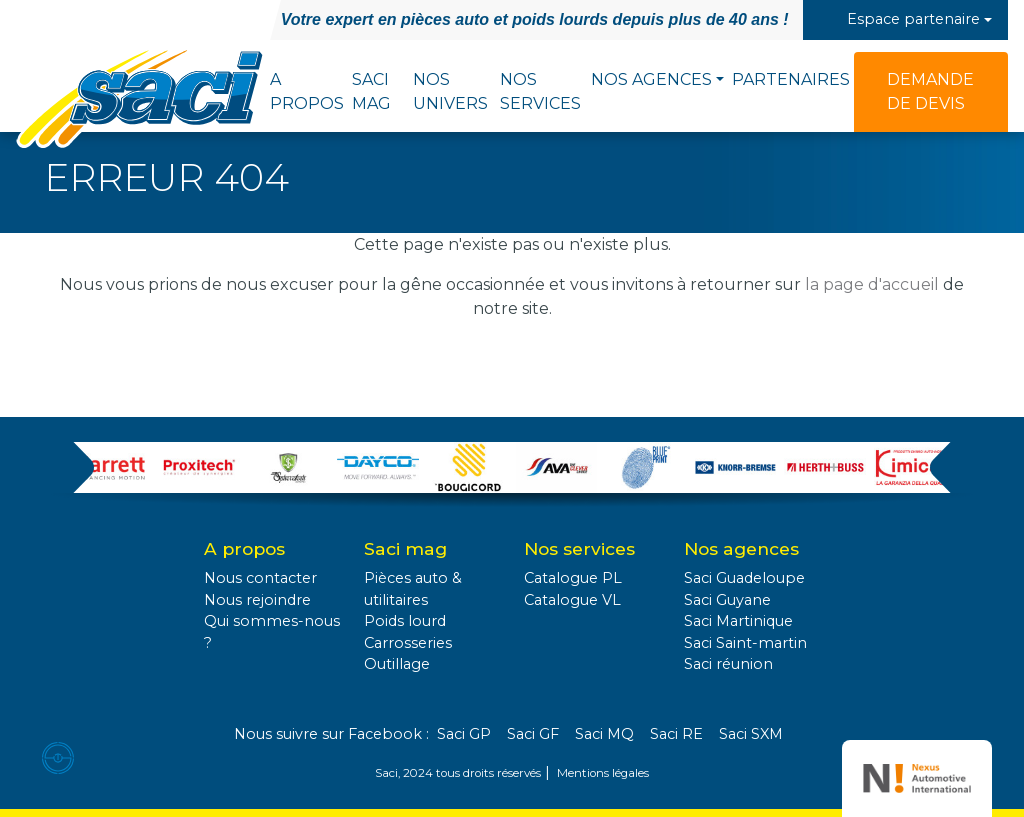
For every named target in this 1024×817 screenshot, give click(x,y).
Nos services (540, 91)
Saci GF (533, 734)
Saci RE (676, 734)
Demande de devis (930, 91)
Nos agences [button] (651, 79)
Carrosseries (408, 643)
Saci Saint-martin (745, 643)
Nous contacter (260, 578)
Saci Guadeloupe (744, 578)
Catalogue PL (573, 578)
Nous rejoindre (257, 600)
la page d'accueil (872, 284)
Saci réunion (728, 664)
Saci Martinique (738, 621)
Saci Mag (371, 91)
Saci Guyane (727, 600)
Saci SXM (751, 734)
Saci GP (464, 734)
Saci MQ (604, 734)
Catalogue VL (572, 600)
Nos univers (450, 91)
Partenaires (791, 79)
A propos (307, 91)
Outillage (397, 664)
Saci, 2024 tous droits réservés (458, 773)
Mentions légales (603, 773)
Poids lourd (405, 621)
